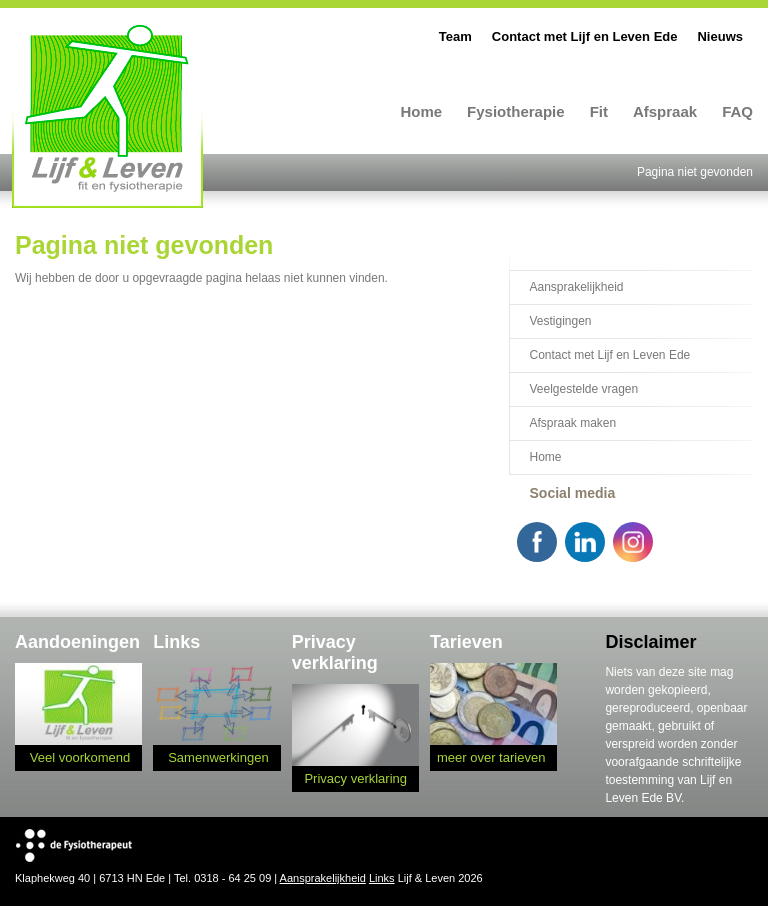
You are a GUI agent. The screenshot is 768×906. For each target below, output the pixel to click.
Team (455, 36)
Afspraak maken (572, 423)
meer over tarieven (491, 757)
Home (421, 111)
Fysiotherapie (516, 111)
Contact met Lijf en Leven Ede (585, 36)
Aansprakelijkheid (576, 287)
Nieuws (720, 36)
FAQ (737, 111)
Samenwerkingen (218, 757)
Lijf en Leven (107, 115)
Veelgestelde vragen (583, 389)
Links (382, 878)
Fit (599, 111)
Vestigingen (560, 321)
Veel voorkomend (80, 757)
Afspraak (665, 111)
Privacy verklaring (355, 778)
